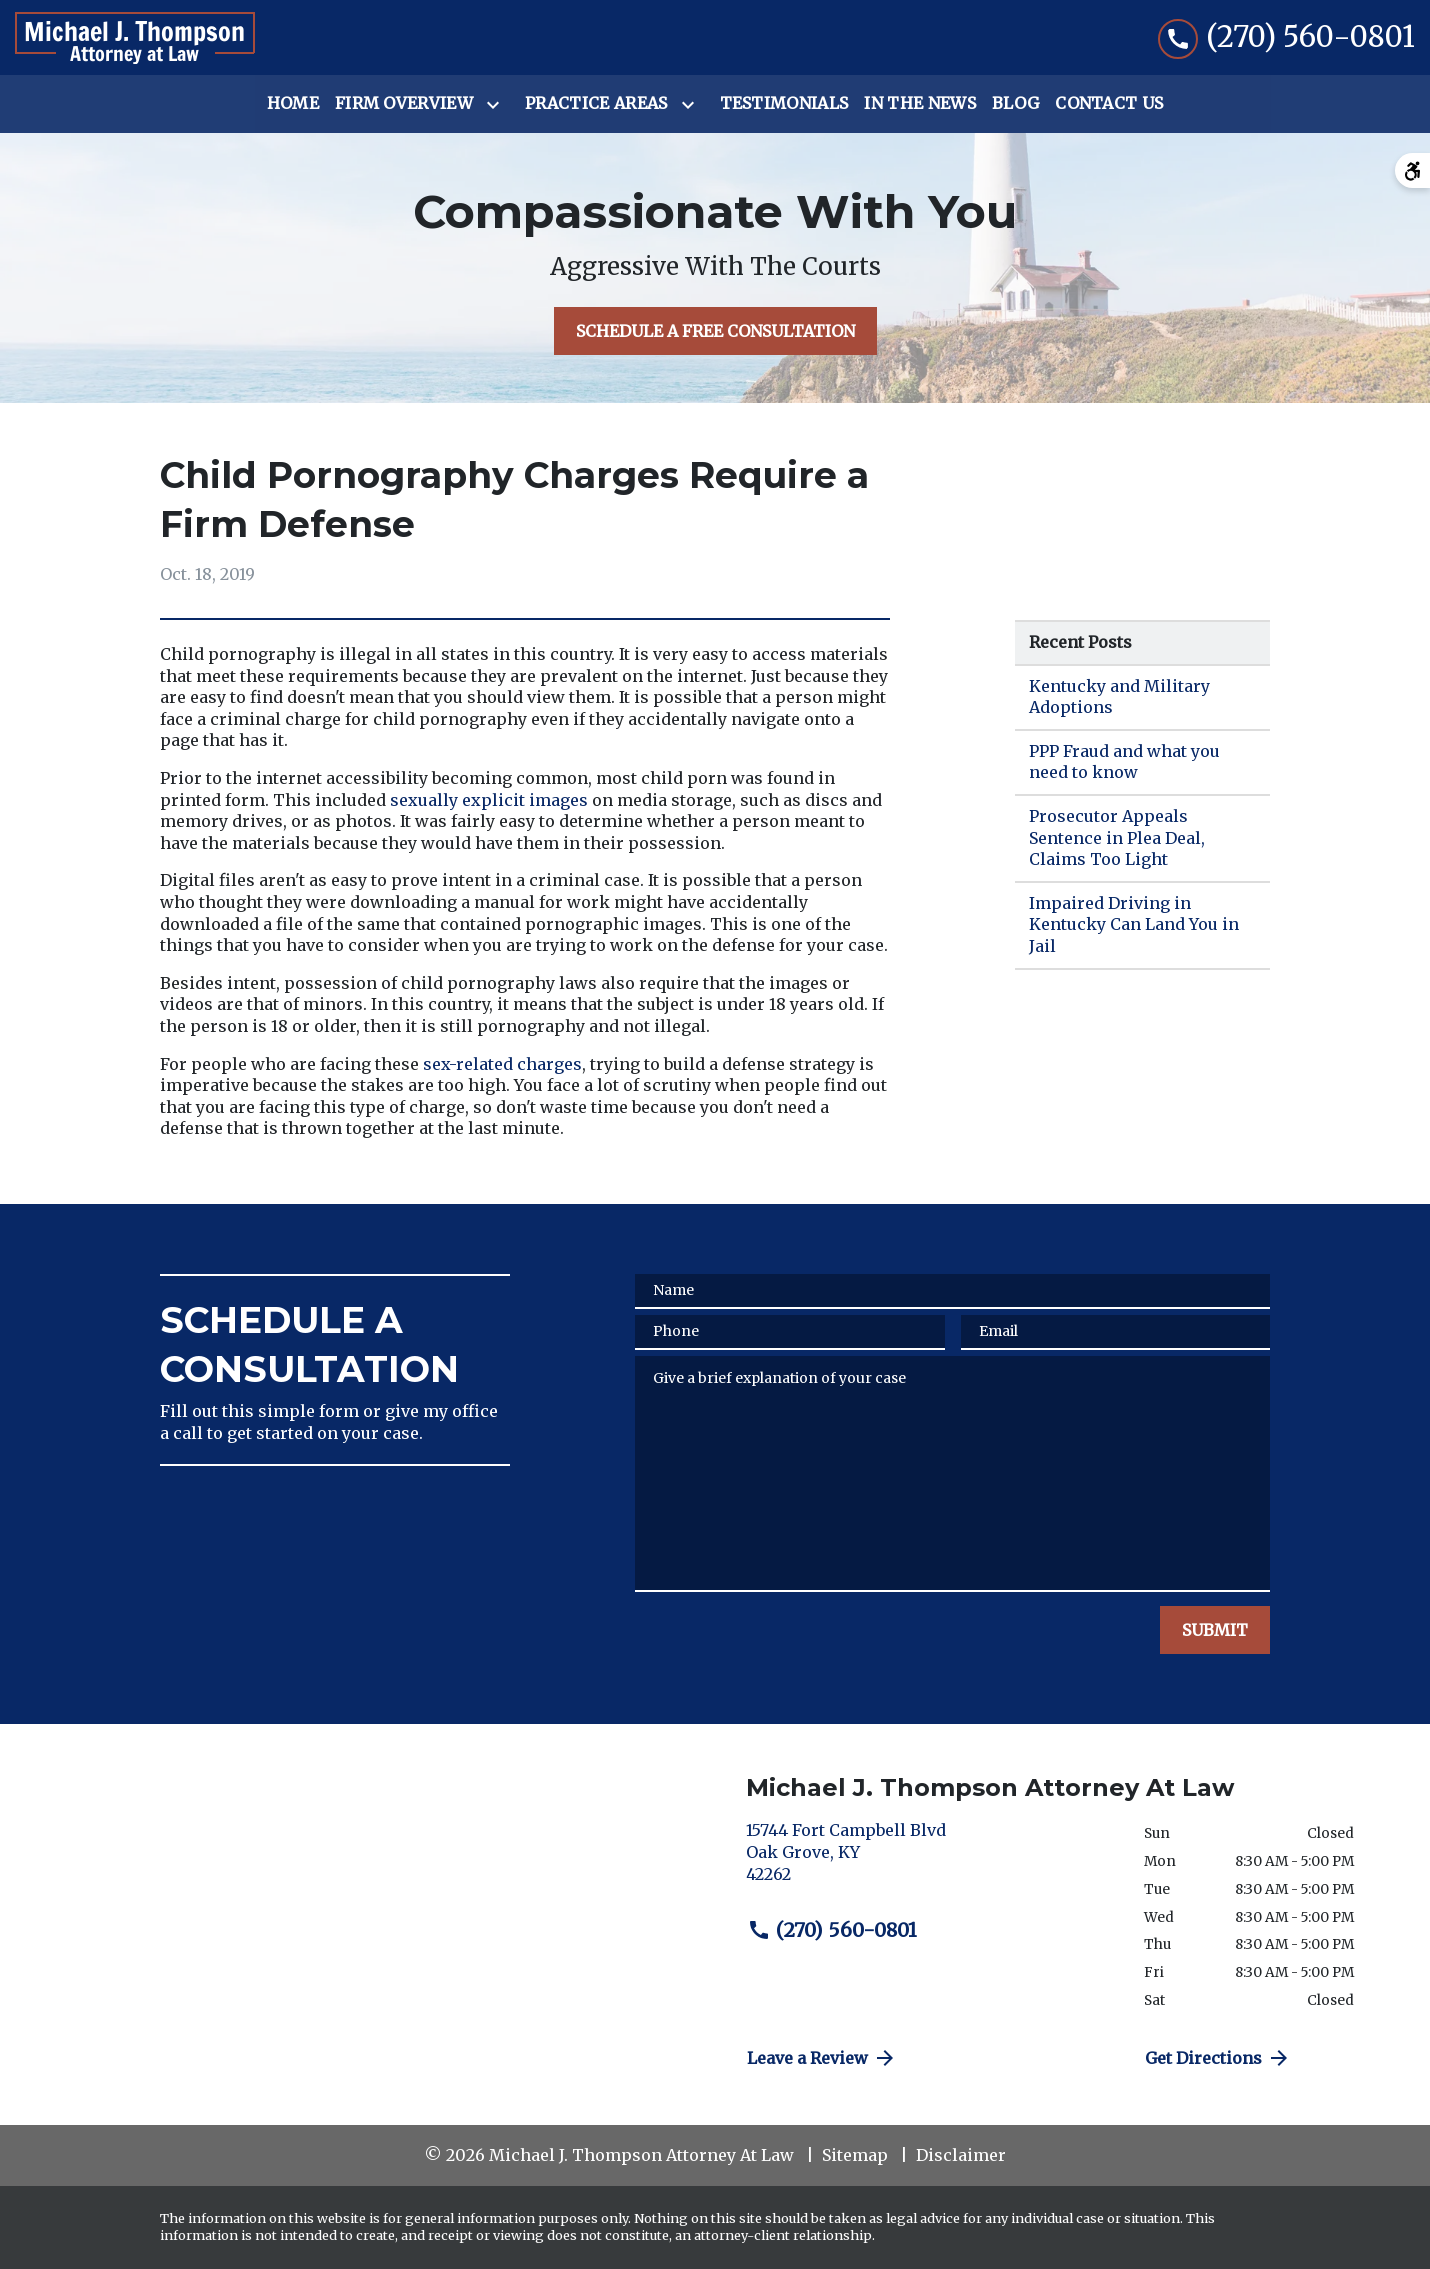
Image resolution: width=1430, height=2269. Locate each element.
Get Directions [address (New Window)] (1218, 2058)
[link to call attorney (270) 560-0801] (1286, 37)
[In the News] (920, 104)
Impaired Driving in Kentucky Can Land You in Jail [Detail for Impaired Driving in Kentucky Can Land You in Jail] (1134, 924)
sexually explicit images (489, 800)
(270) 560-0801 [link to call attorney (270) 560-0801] (832, 1930)
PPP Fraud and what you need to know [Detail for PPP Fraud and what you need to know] (1124, 762)
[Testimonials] (784, 104)
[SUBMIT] (1215, 1630)
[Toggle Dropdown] (497, 105)
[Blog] (1015, 104)
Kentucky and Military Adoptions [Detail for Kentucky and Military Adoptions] (1119, 697)
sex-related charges (502, 1064)
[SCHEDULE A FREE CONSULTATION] (715, 331)
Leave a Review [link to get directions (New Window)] (822, 2058)
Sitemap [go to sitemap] (855, 2155)
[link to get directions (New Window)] (930, 1860)
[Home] (293, 104)
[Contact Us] (1109, 104)
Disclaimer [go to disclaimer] (961, 2155)
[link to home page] (135, 38)
